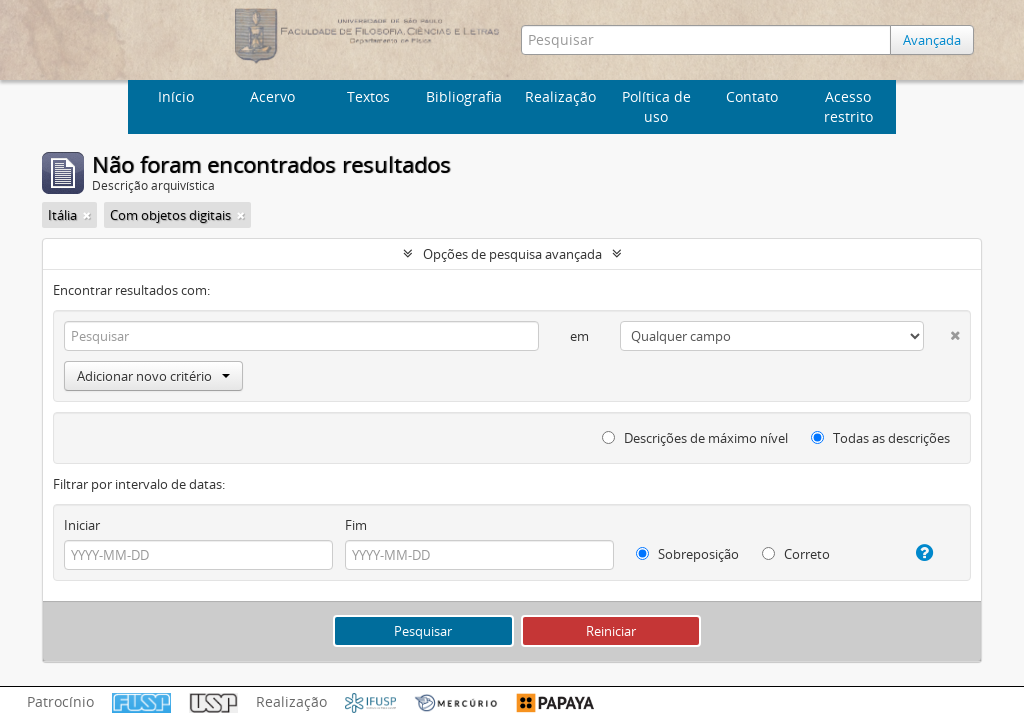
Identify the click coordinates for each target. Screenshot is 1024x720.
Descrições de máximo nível (695, 438)
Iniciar (82, 525)
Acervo (272, 96)
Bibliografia (464, 96)
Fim (356, 525)
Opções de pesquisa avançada (512, 254)
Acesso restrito (848, 106)
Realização (560, 96)
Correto (796, 554)
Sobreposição (687, 554)
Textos (368, 96)
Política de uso (656, 106)
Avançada (932, 40)
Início (176, 96)
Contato (752, 96)
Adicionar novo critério (153, 376)
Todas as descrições (880, 438)
